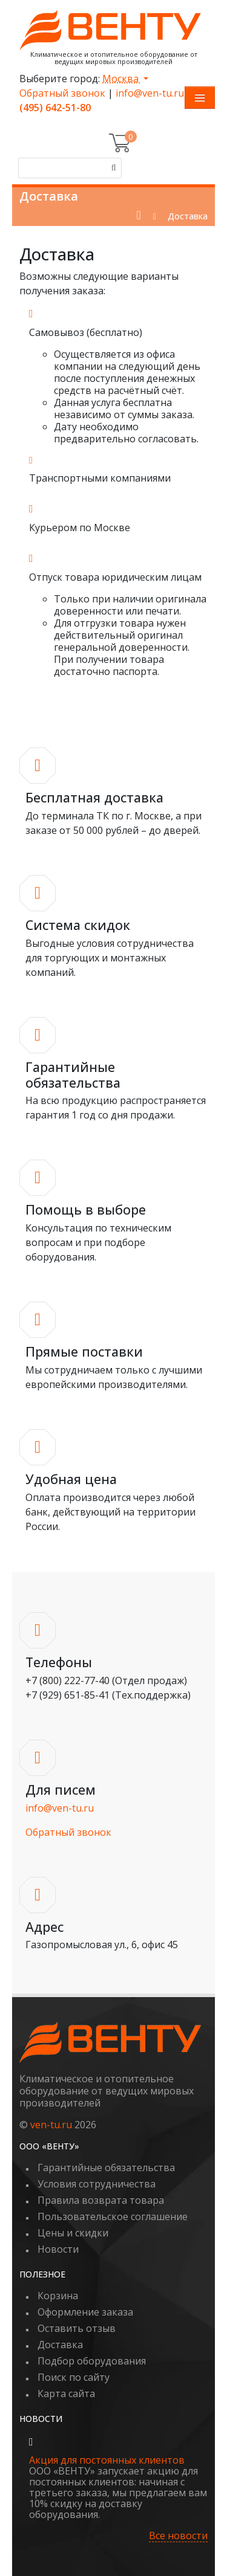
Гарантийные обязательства (106, 2167)
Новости (58, 2249)
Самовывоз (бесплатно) (85, 332)
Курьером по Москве (79, 527)
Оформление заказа (85, 2312)
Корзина (58, 2295)
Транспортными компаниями (100, 478)
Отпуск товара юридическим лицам (115, 577)
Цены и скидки (73, 2232)
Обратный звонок (62, 93)
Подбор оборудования (92, 2361)
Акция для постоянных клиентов (107, 2460)
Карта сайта (66, 2393)
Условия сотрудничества (97, 2183)
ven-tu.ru (51, 2124)
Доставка (60, 2344)
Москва (121, 78)
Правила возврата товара (101, 2200)
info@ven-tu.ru (150, 93)
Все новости (178, 2535)
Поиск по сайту (74, 2377)
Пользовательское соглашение (113, 2216)
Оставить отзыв (77, 2328)
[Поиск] (111, 168)
